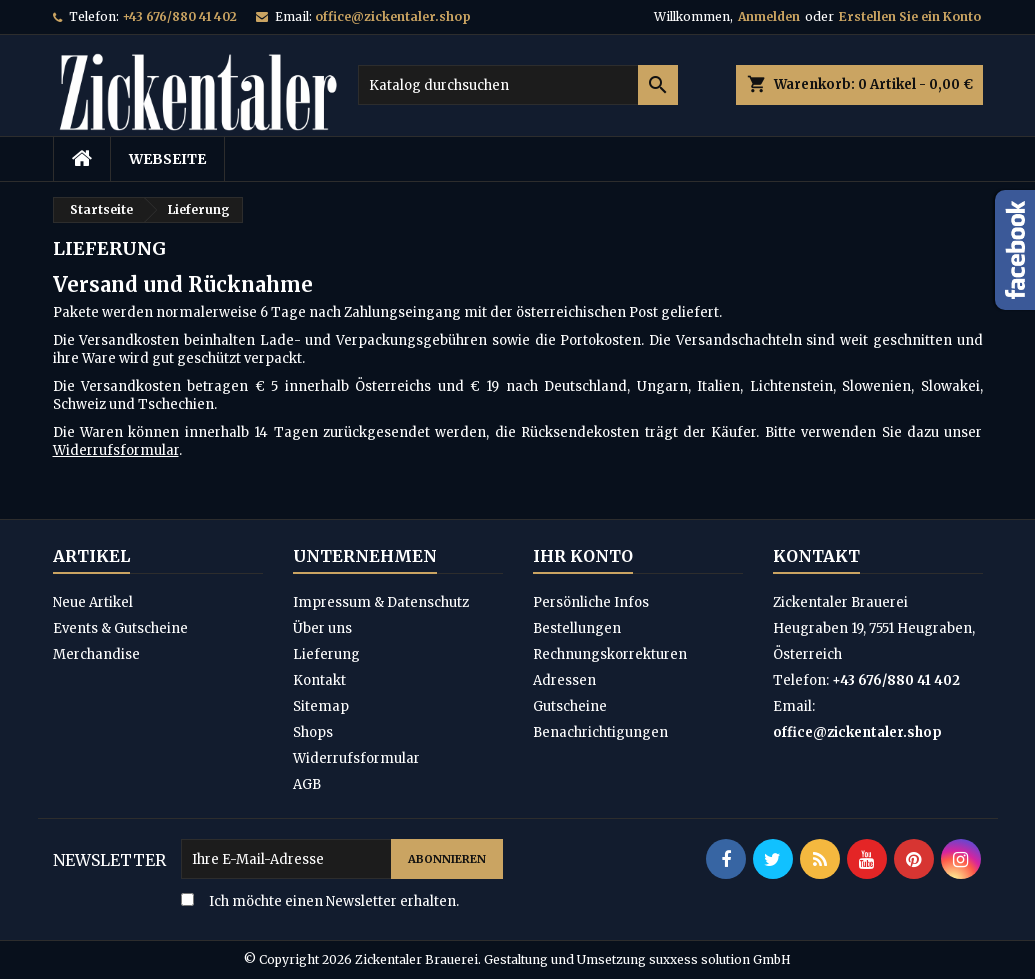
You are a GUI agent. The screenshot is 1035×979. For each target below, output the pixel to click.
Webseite (167, 159)
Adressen (564, 680)
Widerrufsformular (116, 450)
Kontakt (319, 680)
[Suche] (518, 85)
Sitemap (321, 706)
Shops (313, 732)
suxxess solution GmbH (720, 959)
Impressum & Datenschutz (381, 602)
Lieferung (326, 654)
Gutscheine (570, 706)
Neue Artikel (93, 602)
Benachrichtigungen (600, 732)
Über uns (322, 628)
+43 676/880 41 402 (179, 16)
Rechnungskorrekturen (610, 654)
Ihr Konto (583, 556)
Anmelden (769, 16)
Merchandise (96, 654)
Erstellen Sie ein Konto (910, 16)
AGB (307, 784)
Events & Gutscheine (120, 628)
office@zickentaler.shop (393, 16)
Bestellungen (577, 628)
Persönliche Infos (591, 602)
